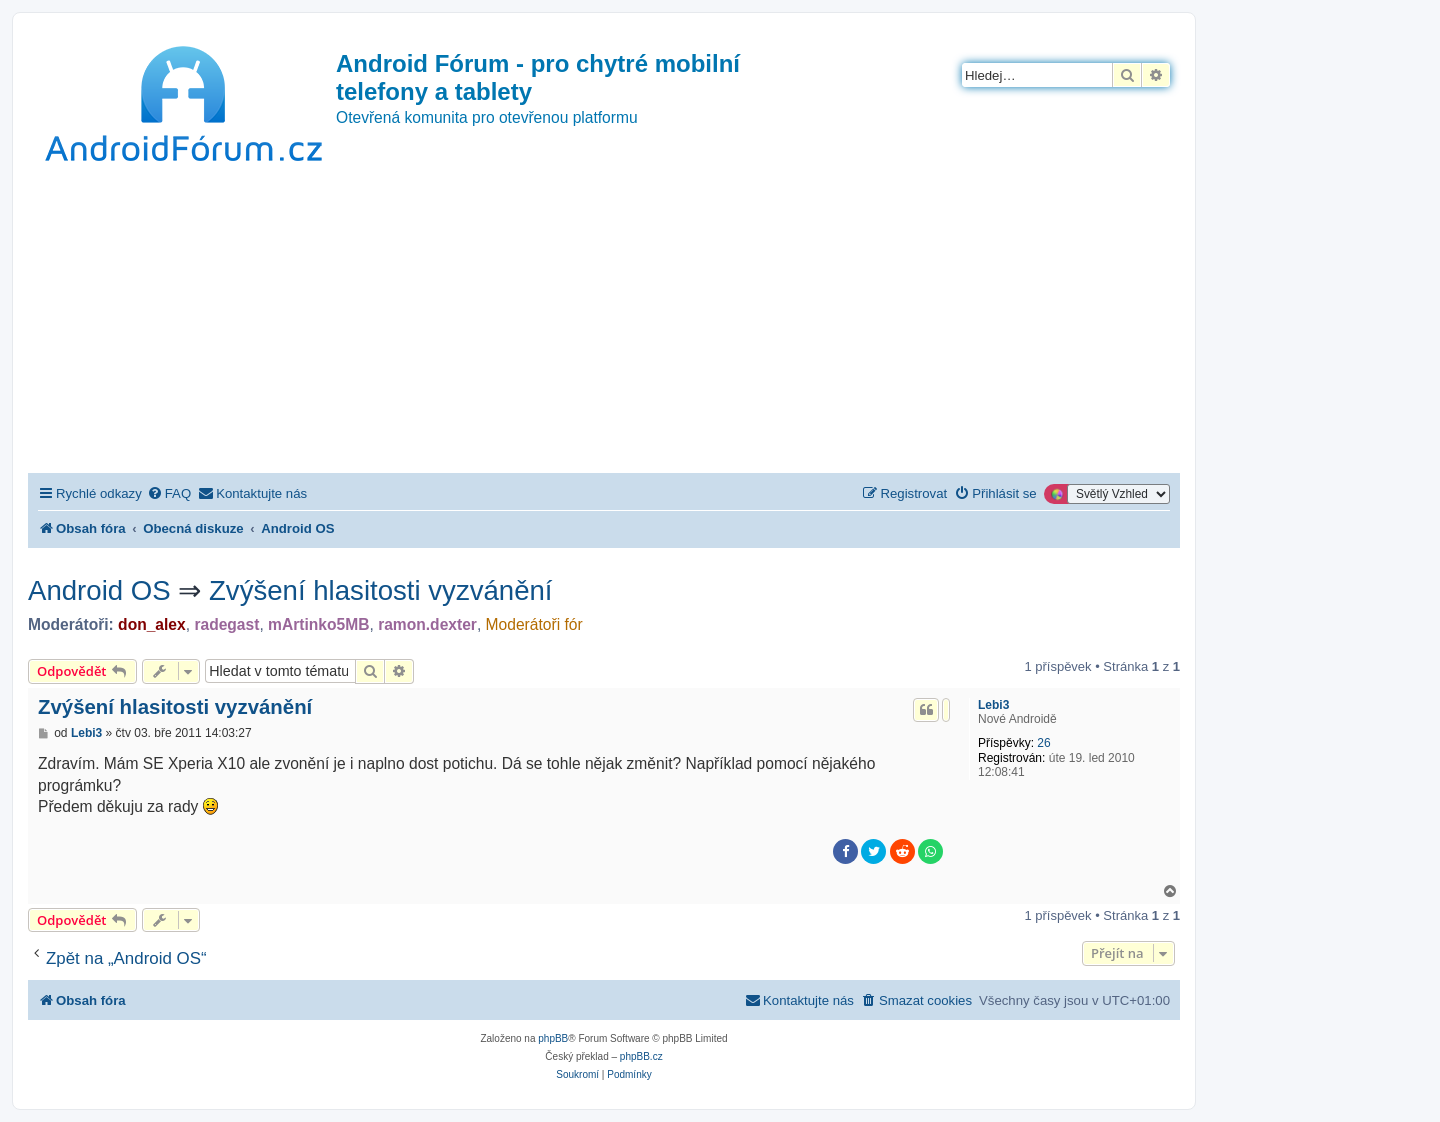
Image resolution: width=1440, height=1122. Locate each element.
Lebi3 (993, 705)
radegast (226, 624)
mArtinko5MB (318, 624)
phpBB (553, 1038)
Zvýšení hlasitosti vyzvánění (381, 590)
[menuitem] (169, 493)
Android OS (99, 590)
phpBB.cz (641, 1056)
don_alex (152, 624)
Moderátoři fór (534, 624)
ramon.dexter (427, 624)
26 (1043, 743)
